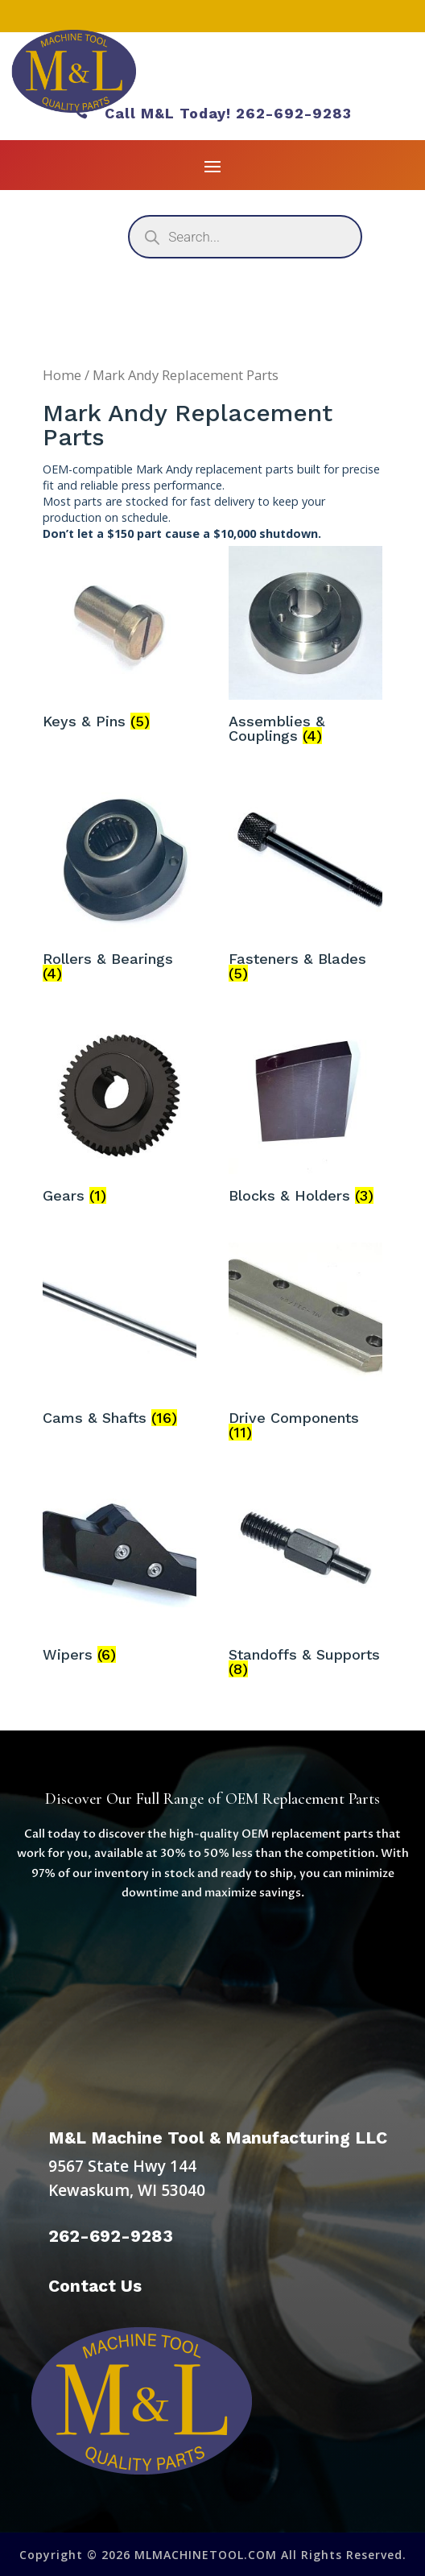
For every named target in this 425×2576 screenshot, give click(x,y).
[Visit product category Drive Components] (305, 1345)
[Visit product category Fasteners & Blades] (305, 885)
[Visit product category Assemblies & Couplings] (305, 648)
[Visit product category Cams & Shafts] (119, 1338)
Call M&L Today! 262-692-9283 (212, 113)
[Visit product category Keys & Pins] (119, 641)
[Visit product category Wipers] (119, 1574)
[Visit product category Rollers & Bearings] (119, 885)
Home (62, 375)
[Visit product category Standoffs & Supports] (305, 1581)
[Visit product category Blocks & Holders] (305, 1115)
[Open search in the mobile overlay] (245, 237)
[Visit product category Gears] (119, 1115)
